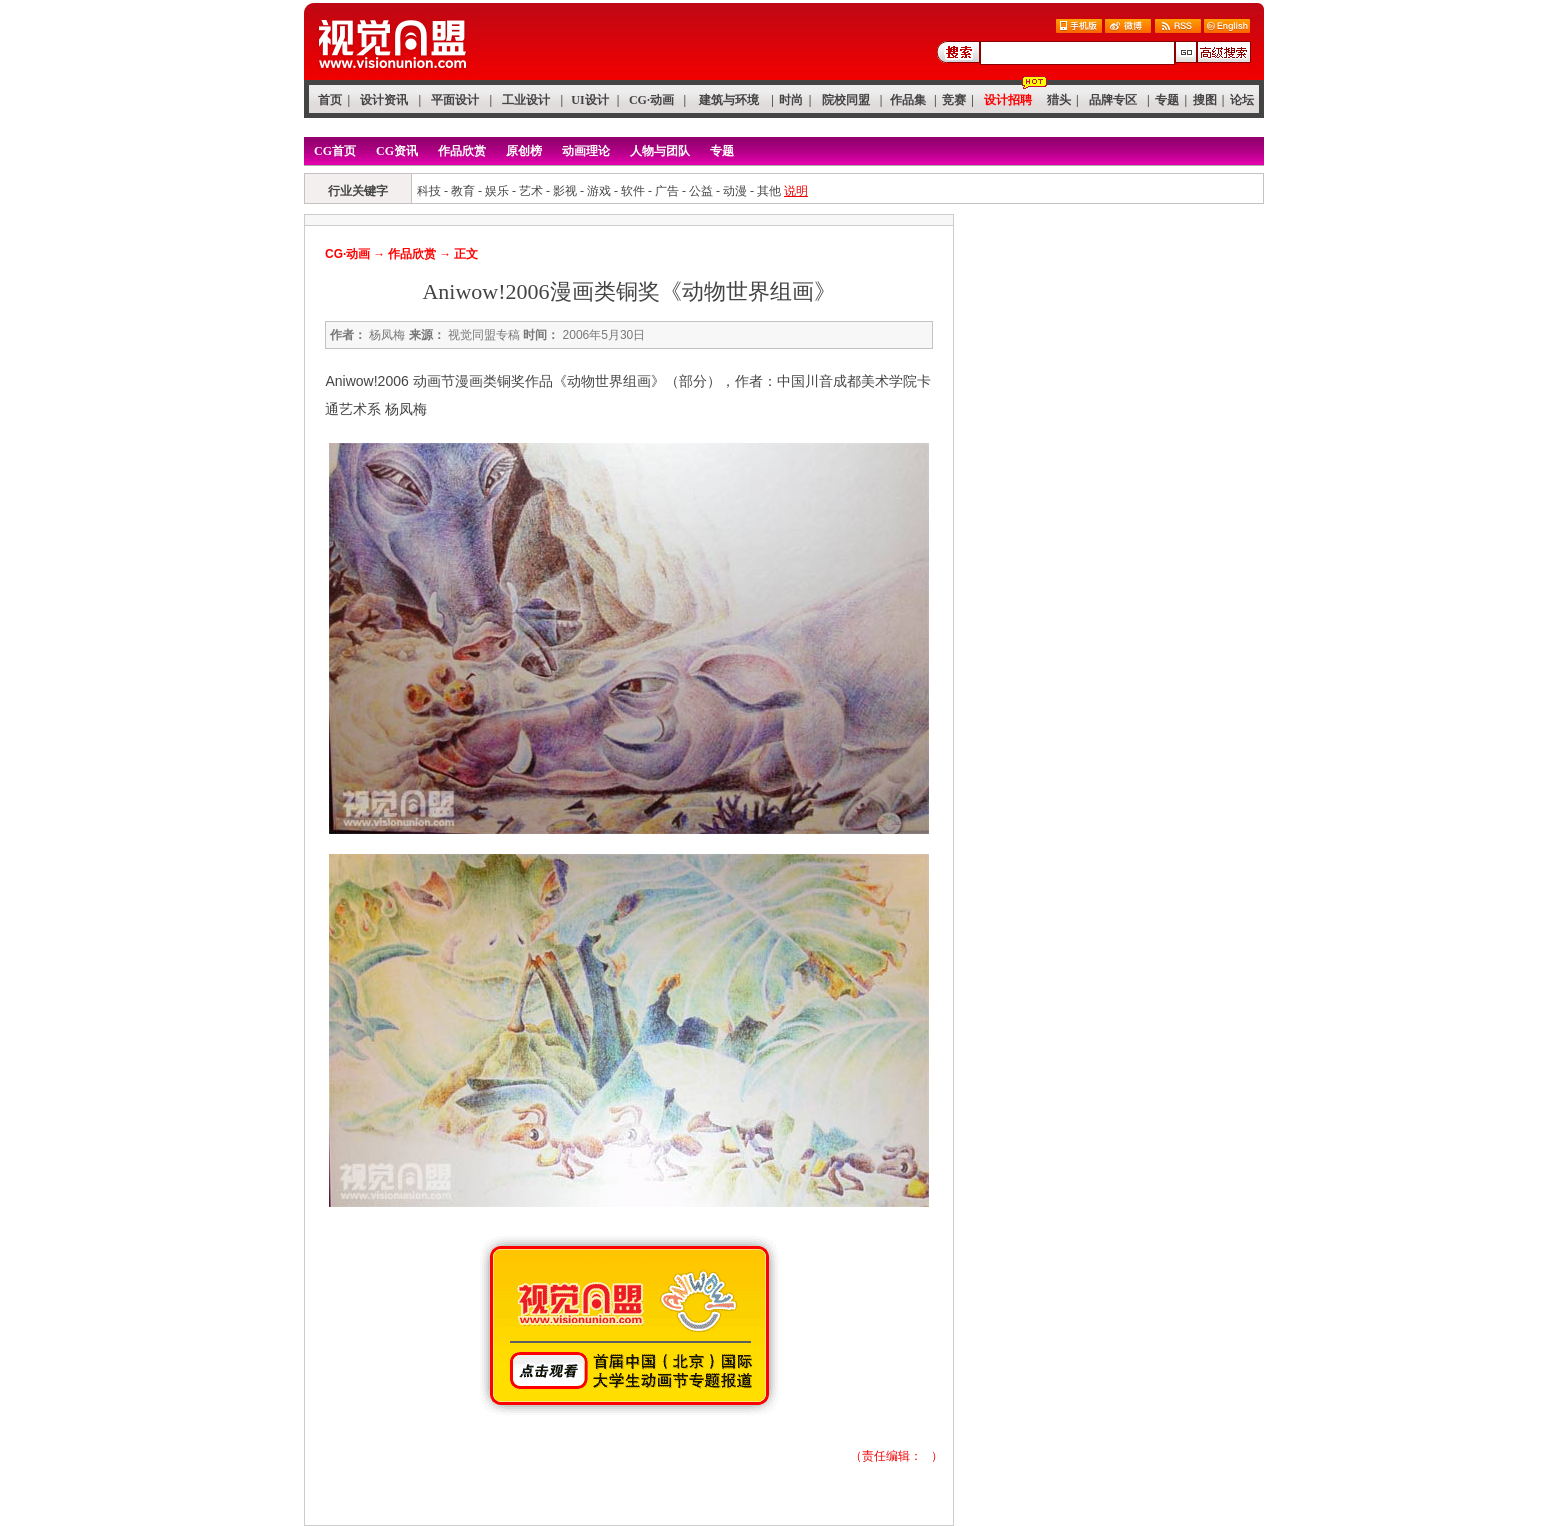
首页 (330, 100)
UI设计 (589, 100)
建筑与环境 (729, 100)
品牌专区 (1113, 100)
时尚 (791, 100)
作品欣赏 (462, 151)
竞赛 (954, 100)
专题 (1167, 100)
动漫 (735, 191)
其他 (769, 191)
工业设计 (526, 100)
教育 (463, 191)
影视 (565, 191)
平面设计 (455, 100)
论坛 (1242, 100)
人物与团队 (660, 151)
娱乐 (497, 191)
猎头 (1059, 100)
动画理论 (586, 151)
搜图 (1205, 100)
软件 (633, 191)
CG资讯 (397, 151)
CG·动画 (651, 100)
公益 (701, 191)
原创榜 (524, 151)
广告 (667, 191)
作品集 (908, 100)
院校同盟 (846, 100)
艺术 (531, 191)
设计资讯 (384, 100)
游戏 (599, 191)
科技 (429, 191)
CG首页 (335, 151)
